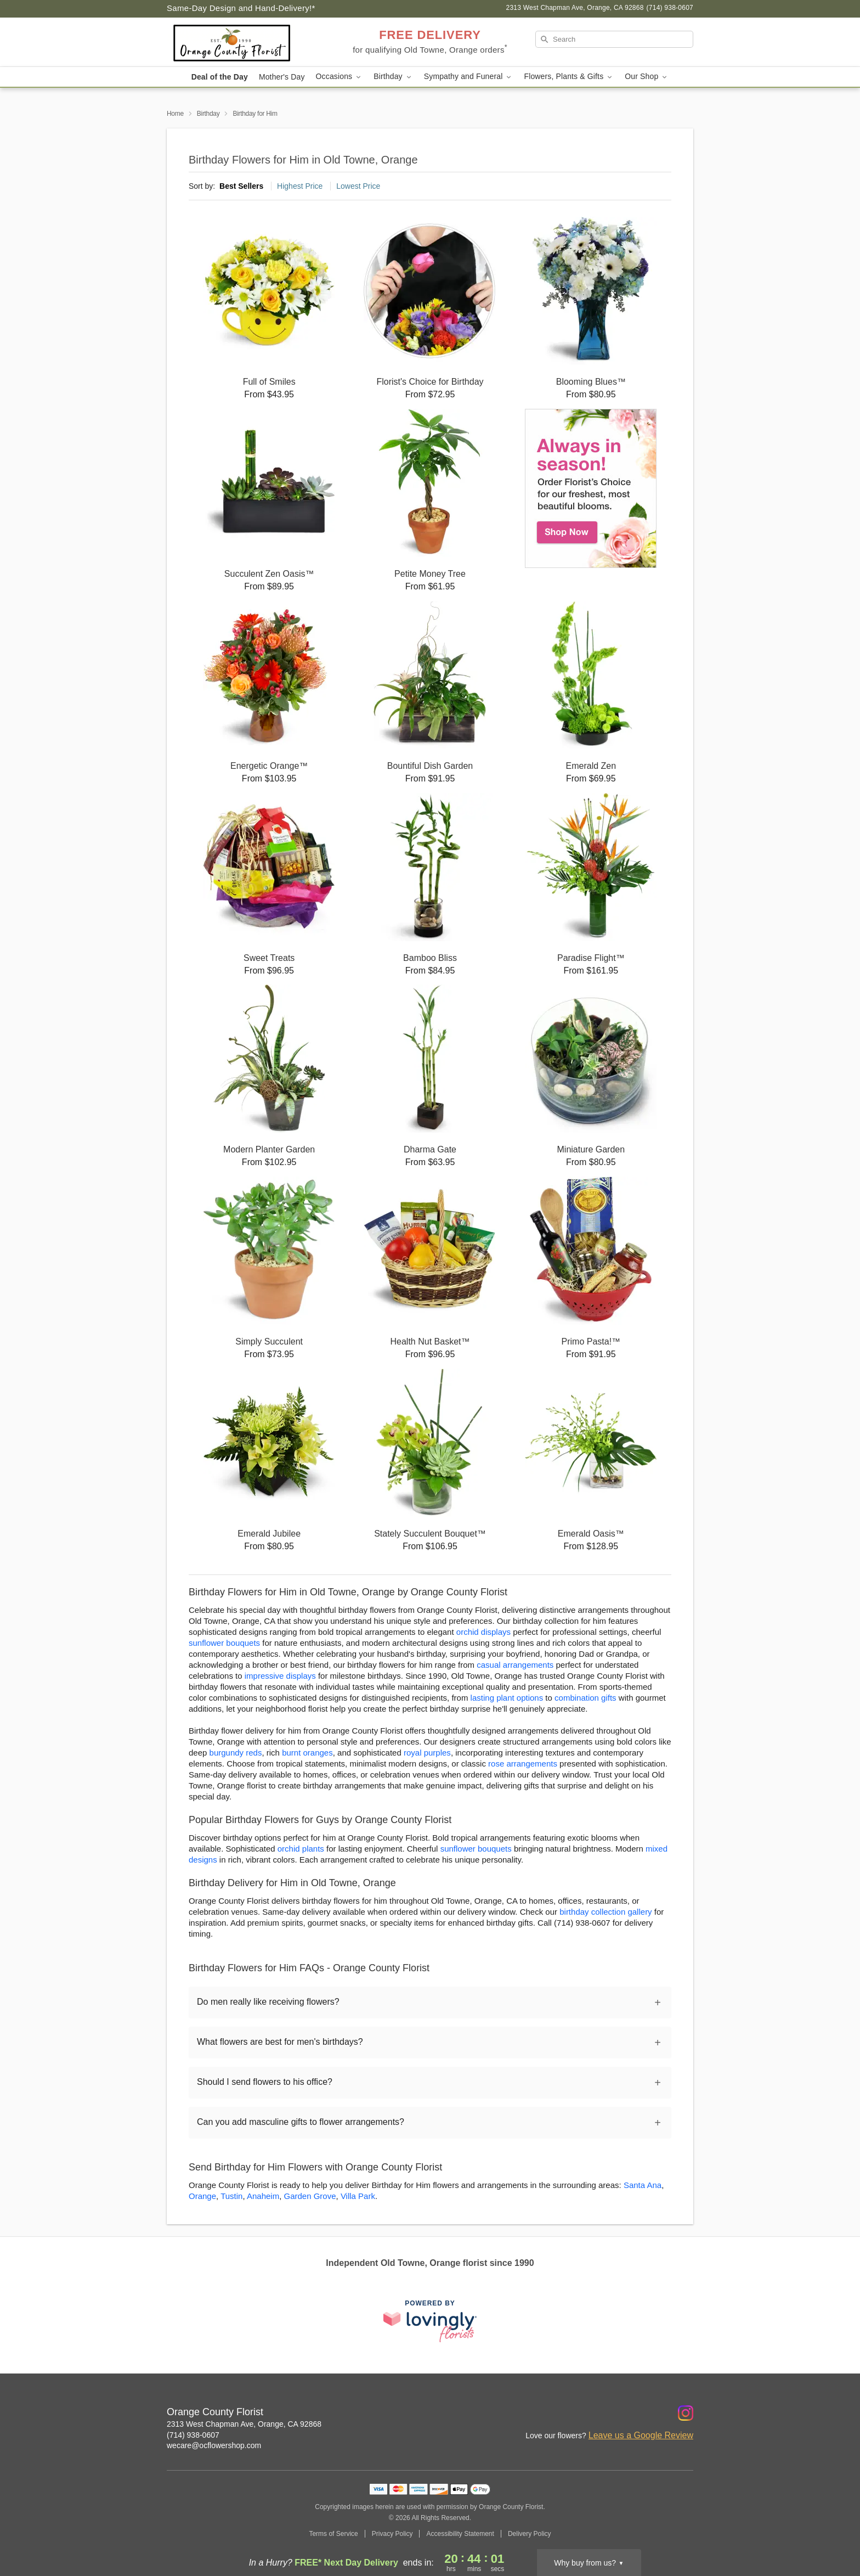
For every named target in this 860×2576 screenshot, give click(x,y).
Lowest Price (358, 186)
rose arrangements (522, 1763)
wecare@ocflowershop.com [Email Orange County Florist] (214, 2445)
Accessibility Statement (460, 2533)
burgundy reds (236, 1752)
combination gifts (585, 1697)
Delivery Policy (529, 2533)
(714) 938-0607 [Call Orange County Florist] (193, 2435)
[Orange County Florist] (246, 42)
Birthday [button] (393, 76)
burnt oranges (307, 1752)
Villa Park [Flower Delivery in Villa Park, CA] (358, 2196)
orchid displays (483, 1631)
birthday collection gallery (605, 1911)
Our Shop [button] (647, 76)
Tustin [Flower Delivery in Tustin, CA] (231, 2196)
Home (175, 113)
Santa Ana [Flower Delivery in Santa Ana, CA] (642, 2185)
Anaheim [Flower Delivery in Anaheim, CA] (263, 2196)
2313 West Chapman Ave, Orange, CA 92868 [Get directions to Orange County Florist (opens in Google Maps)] (244, 2424)
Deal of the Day (219, 76)
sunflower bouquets (224, 1642)
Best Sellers (241, 186)
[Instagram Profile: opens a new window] (685, 2413)
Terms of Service (333, 2533)
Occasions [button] (339, 76)
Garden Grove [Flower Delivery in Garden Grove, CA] (310, 2196)
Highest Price (299, 186)
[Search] (614, 39)
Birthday (208, 113)
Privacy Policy (392, 2533)
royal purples (427, 1752)
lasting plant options (507, 1697)
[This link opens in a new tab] (430, 2321)
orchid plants (301, 1848)
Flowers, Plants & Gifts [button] (569, 76)
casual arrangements (515, 1664)
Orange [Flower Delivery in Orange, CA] (202, 2196)
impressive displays (280, 1675)
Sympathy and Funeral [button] (468, 76)
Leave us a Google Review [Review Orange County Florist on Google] (641, 2435)
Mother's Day (282, 76)
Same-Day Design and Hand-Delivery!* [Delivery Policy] (241, 8)
